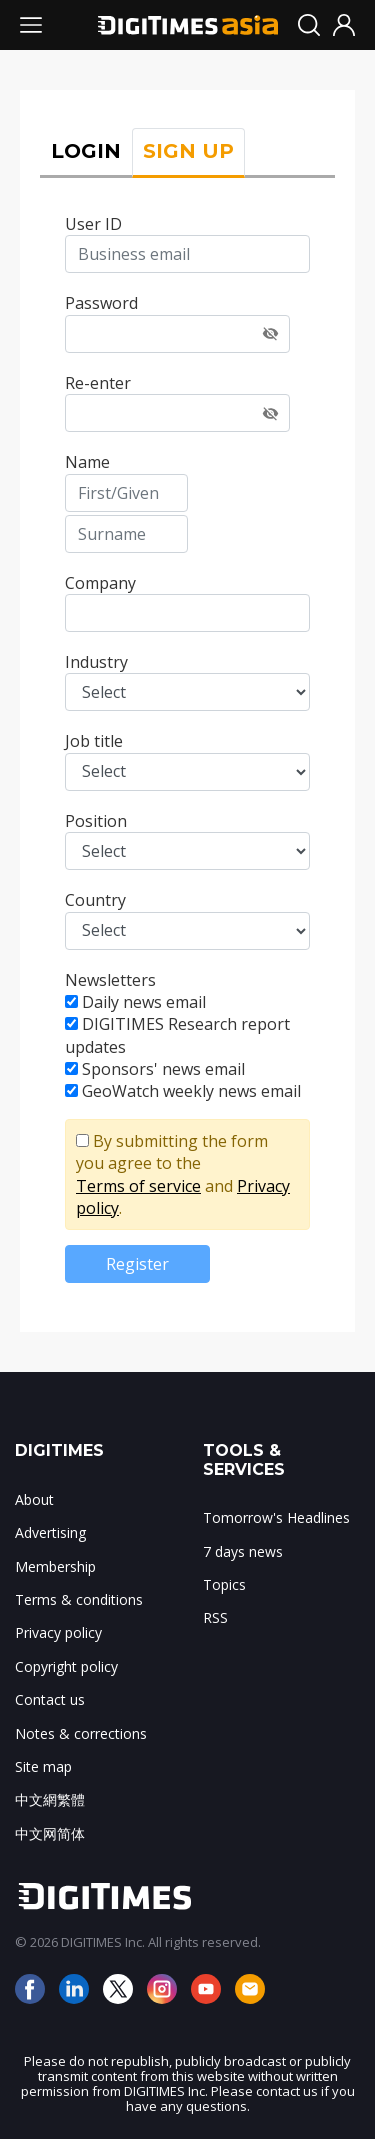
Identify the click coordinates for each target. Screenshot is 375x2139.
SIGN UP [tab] (188, 151)
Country (95, 900)
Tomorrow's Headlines (276, 1517)
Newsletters (110, 980)
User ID (93, 224)
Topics (224, 1584)
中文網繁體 (50, 1799)
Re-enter (98, 383)
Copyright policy (66, 1666)
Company (100, 583)
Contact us (50, 1699)
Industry (96, 662)
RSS (215, 1617)
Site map (43, 1766)
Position (96, 821)
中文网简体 (50, 1833)
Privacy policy (58, 1632)
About (34, 1499)
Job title (94, 741)
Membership (55, 1566)
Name (87, 462)
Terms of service (138, 1186)
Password (101, 303)
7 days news (243, 1551)
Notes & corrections (81, 1733)
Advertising (50, 1532)
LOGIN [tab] (86, 151)
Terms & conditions (79, 1599)
